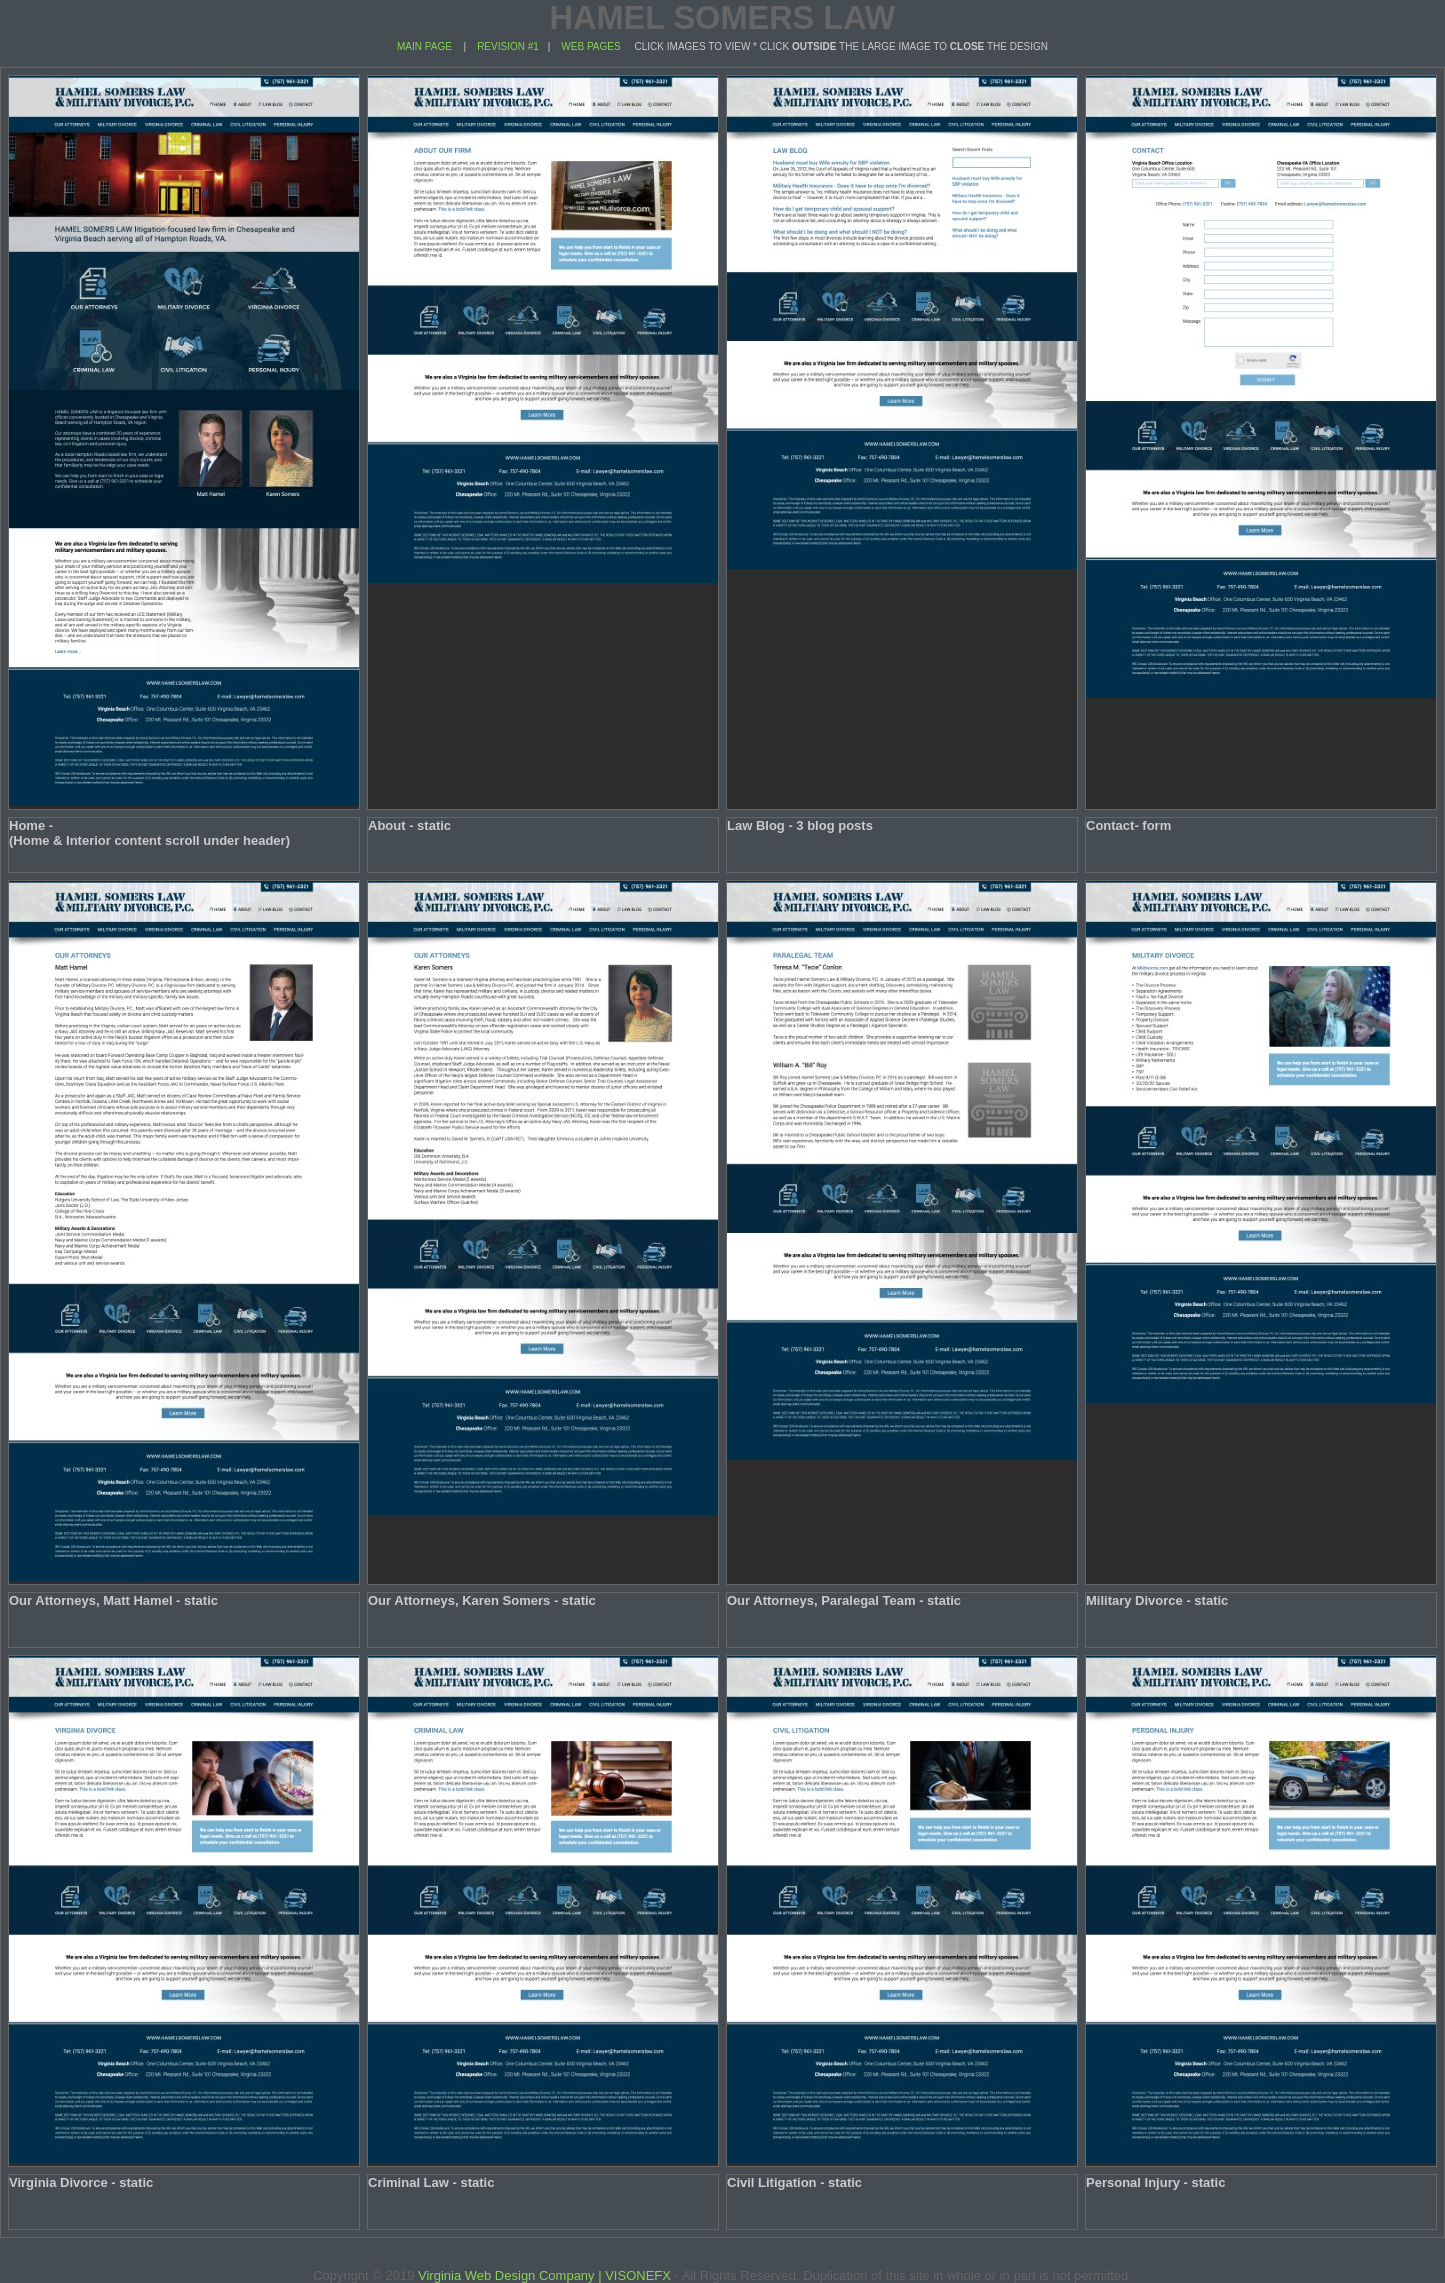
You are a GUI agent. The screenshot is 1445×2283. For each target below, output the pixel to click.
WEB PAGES (590, 46)
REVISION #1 (506, 46)
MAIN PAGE (424, 46)
